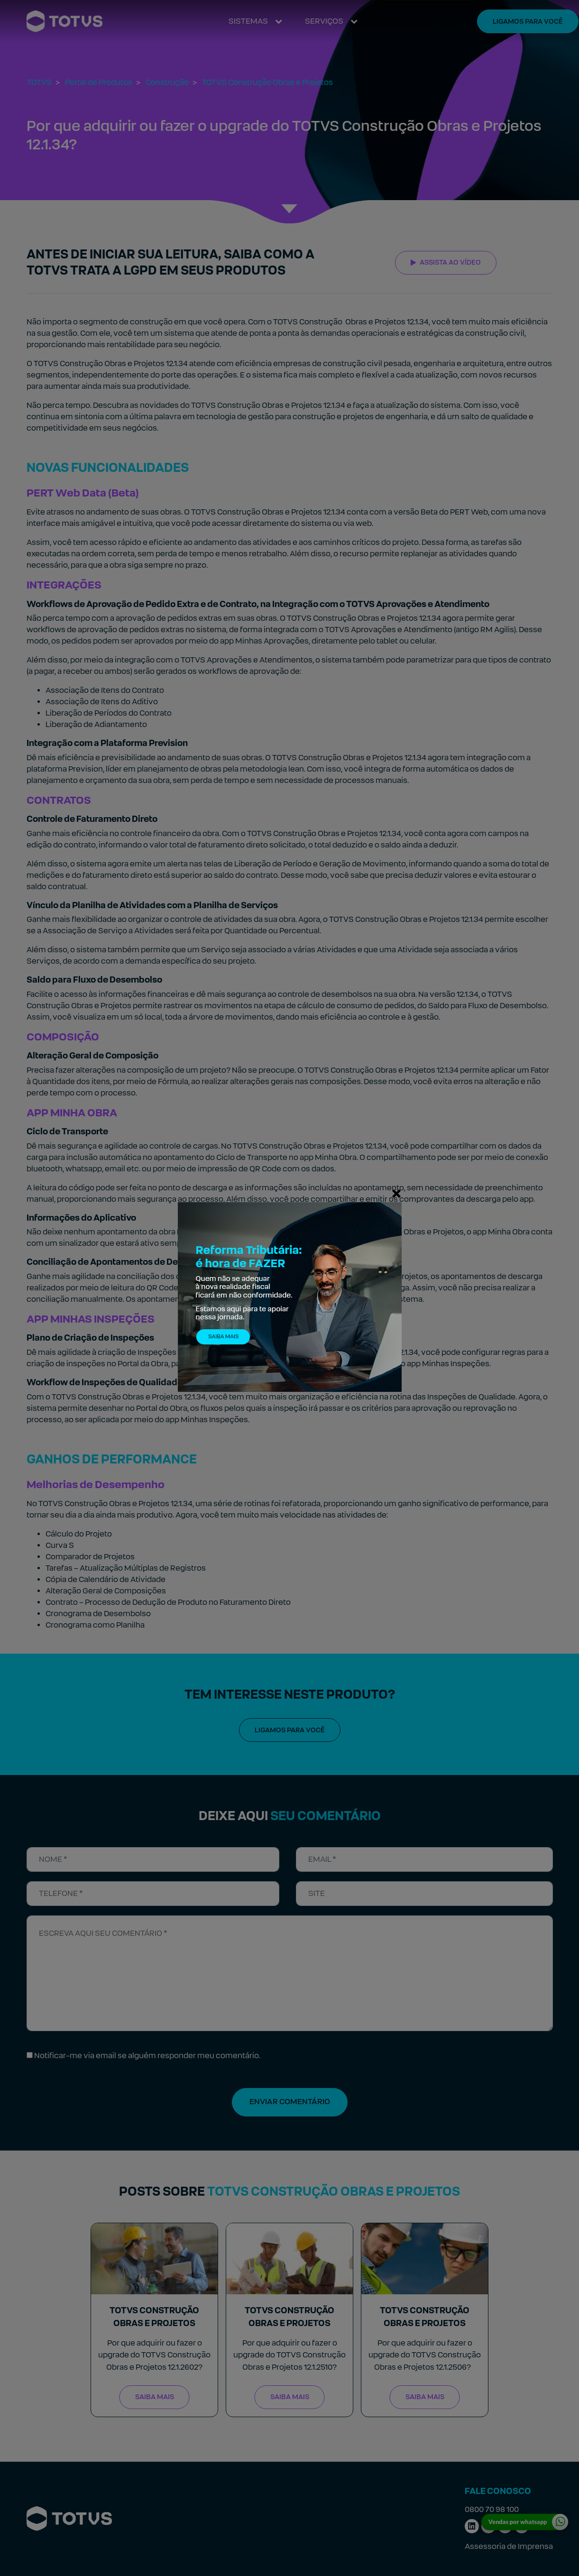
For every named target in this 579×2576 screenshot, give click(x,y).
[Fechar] (396, 1193)
